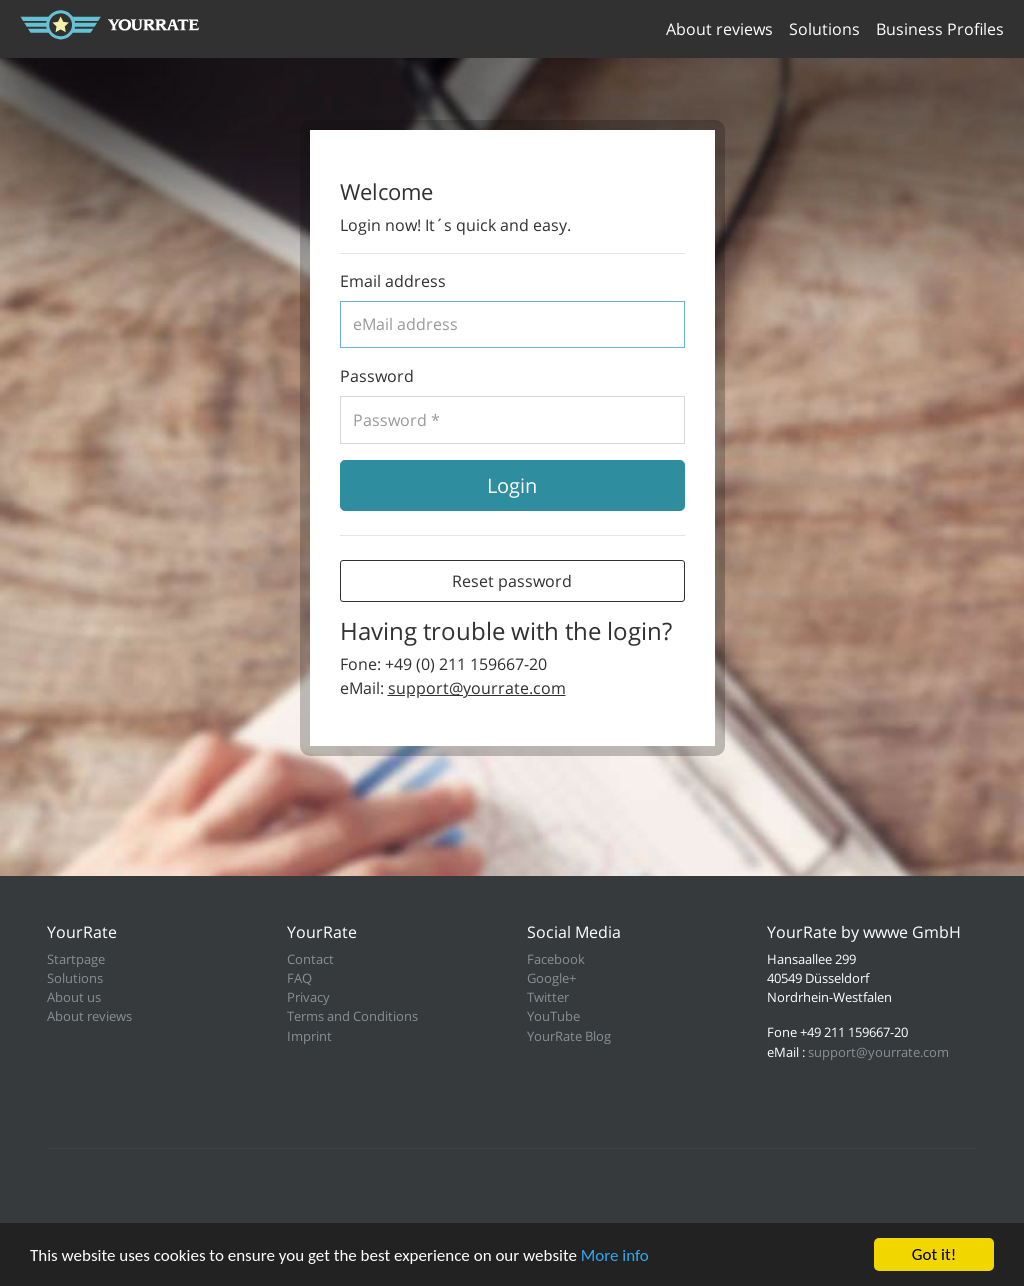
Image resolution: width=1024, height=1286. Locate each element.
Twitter (548, 997)
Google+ (551, 978)
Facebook (556, 959)
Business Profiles (940, 29)
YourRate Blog (569, 1036)
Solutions (824, 29)
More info (615, 1255)
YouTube (553, 1016)
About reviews (719, 29)
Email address (393, 281)
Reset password (512, 581)
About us (74, 997)
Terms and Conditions (352, 1016)
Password (377, 376)
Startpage (76, 959)
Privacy (308, 997)
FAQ (299, 978)
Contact (310, 959)
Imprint (309, 1036)
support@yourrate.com (477, 688)
